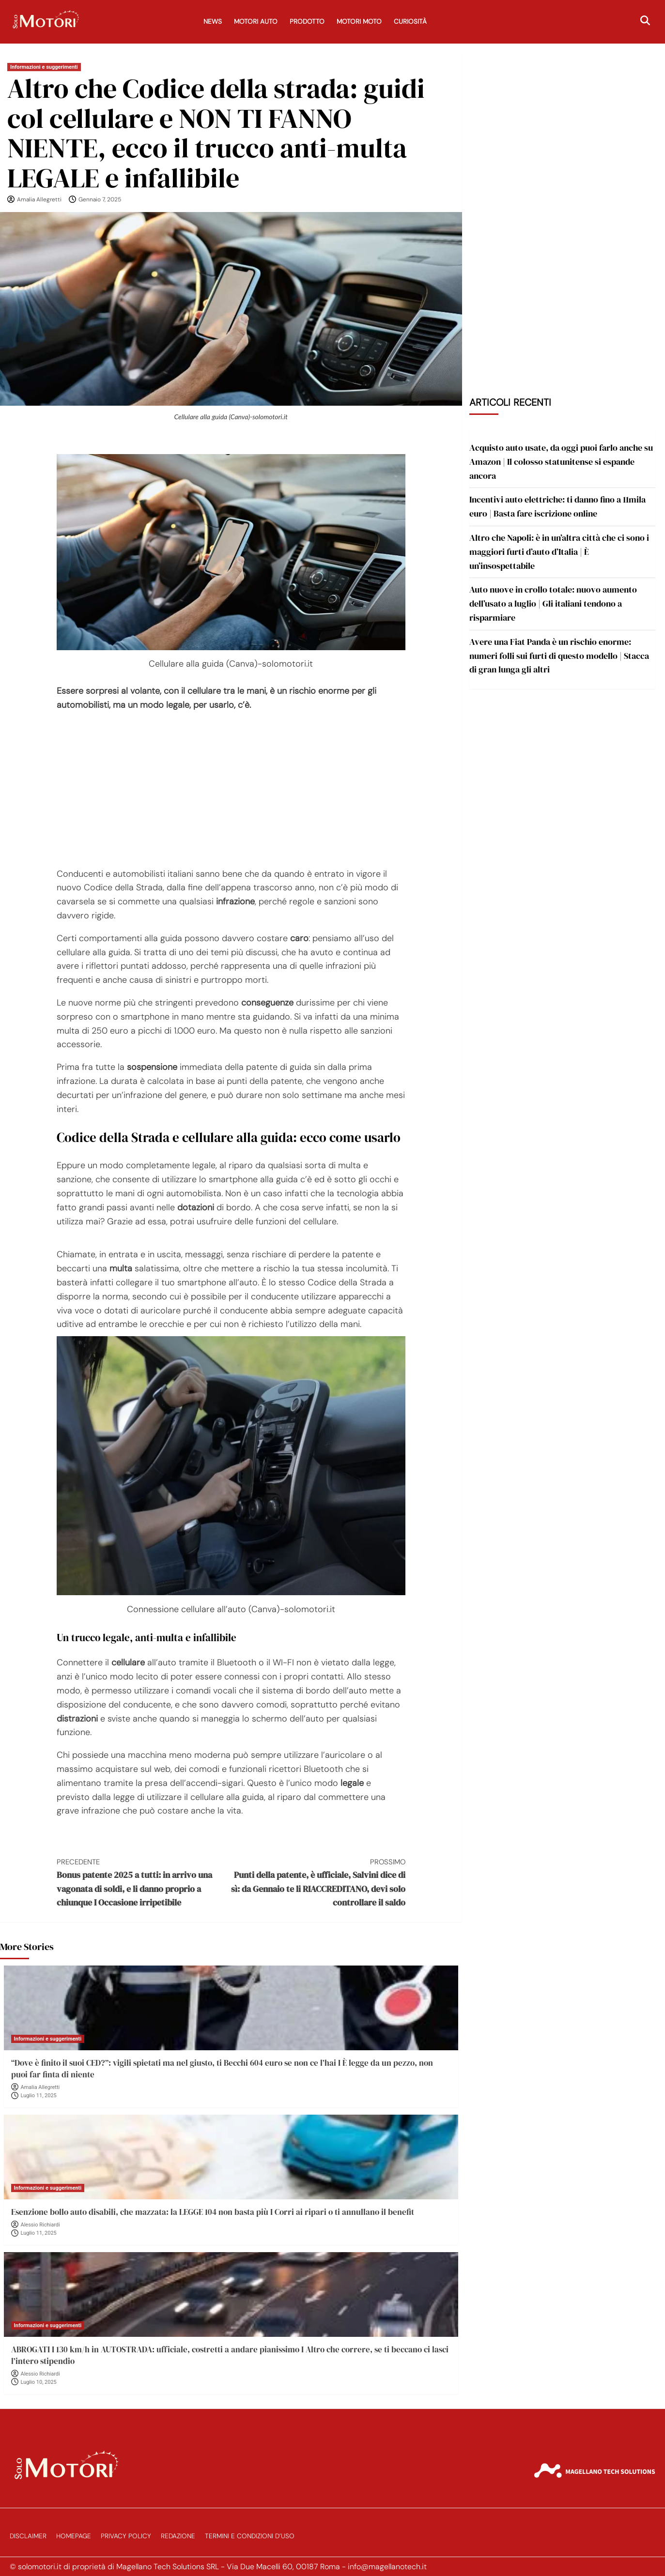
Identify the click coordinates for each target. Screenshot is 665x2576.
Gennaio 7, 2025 (99, 199)
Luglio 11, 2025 (39, 2095)
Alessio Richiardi (40, 2225)
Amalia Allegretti (39, 199)
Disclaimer (28, 2536)
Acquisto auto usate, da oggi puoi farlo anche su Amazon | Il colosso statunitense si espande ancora (561, 462)
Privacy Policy (126, 2536)
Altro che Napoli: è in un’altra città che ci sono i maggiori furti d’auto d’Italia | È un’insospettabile (559, 552)
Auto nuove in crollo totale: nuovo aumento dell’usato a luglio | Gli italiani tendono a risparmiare (553, 603)
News (212, 21)
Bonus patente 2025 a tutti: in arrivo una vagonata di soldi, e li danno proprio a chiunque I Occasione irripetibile (144, 1882)
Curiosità (410, 21)
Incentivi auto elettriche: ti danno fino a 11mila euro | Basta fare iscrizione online (557, 506)
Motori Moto (359, 21)
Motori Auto (256, 21)
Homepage (73, 2536)
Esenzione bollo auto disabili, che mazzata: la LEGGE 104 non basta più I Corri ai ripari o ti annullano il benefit (212, 2212)
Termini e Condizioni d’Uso (249, 2536)
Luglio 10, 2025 (39, 2382)
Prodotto (307, 21)
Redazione (178, 2536)
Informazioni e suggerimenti (44, 67)
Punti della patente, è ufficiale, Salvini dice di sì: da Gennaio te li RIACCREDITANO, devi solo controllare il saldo (318, 1882)
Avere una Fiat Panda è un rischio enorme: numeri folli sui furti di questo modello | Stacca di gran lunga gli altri (559, 656)
